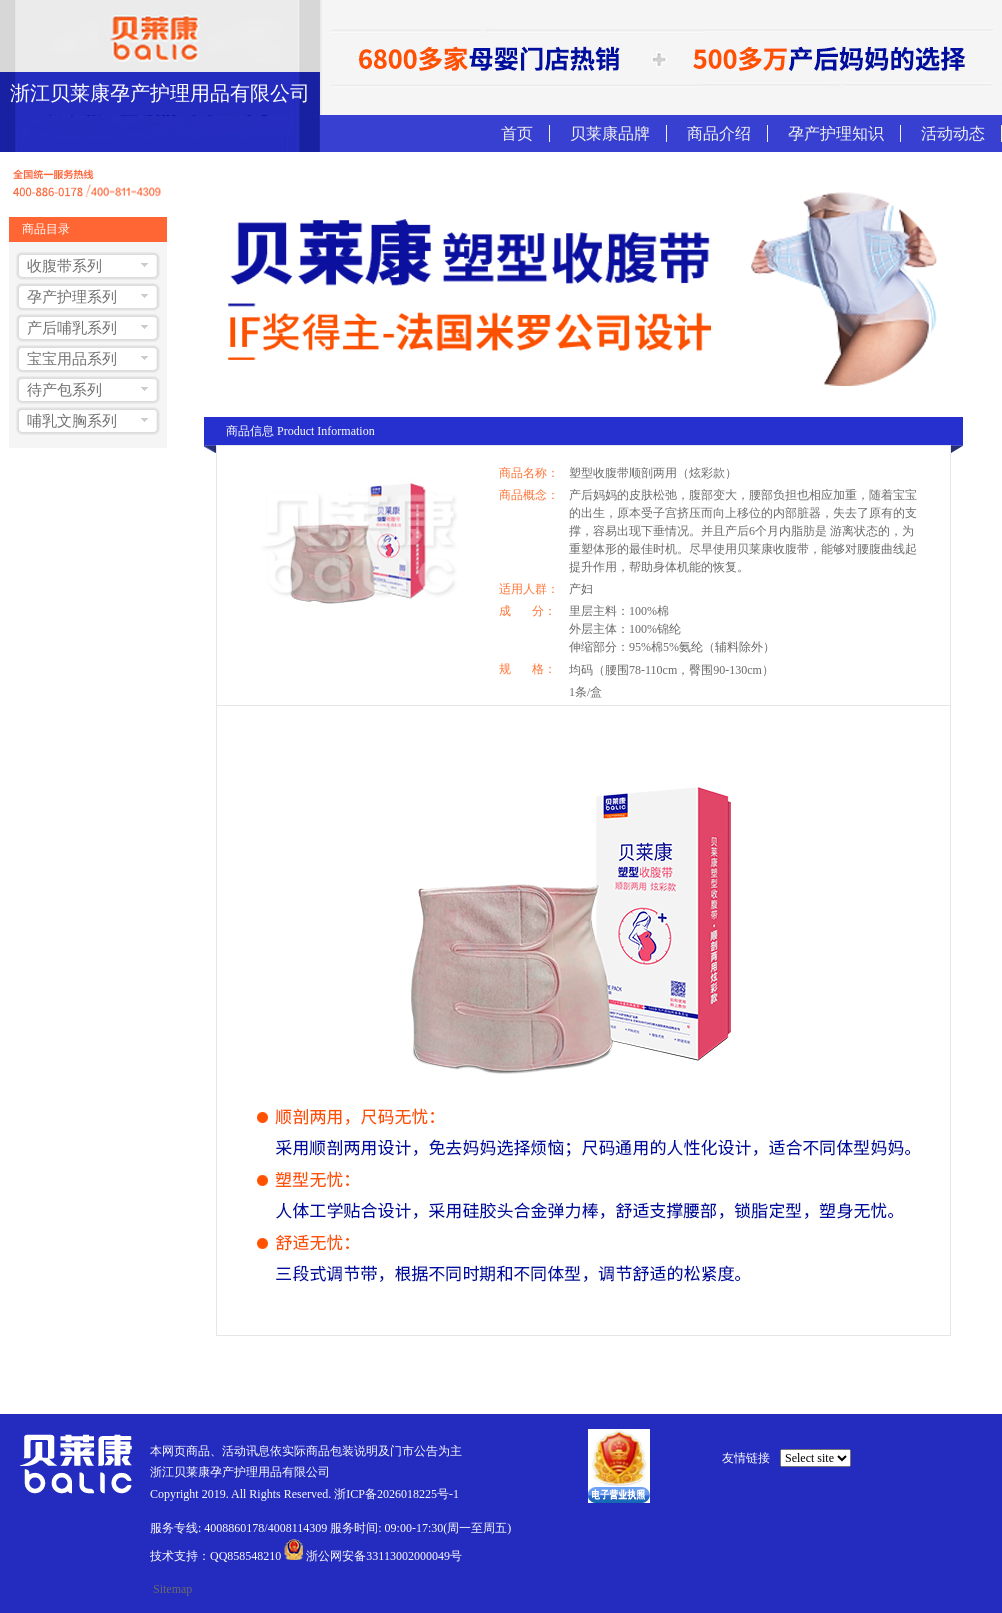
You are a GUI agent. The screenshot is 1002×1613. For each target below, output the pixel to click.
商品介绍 (719, 133)
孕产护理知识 (836, 133)
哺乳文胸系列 (72, 421)
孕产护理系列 (72, 297)
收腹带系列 (64, 266)
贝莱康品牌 (610, 133)
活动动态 (953, 133)
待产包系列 (64, 390)
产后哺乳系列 (72, 328)
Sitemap (172, 1589)
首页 (517, 133)
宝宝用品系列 (72, 359)
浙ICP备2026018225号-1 (396, 1494)
